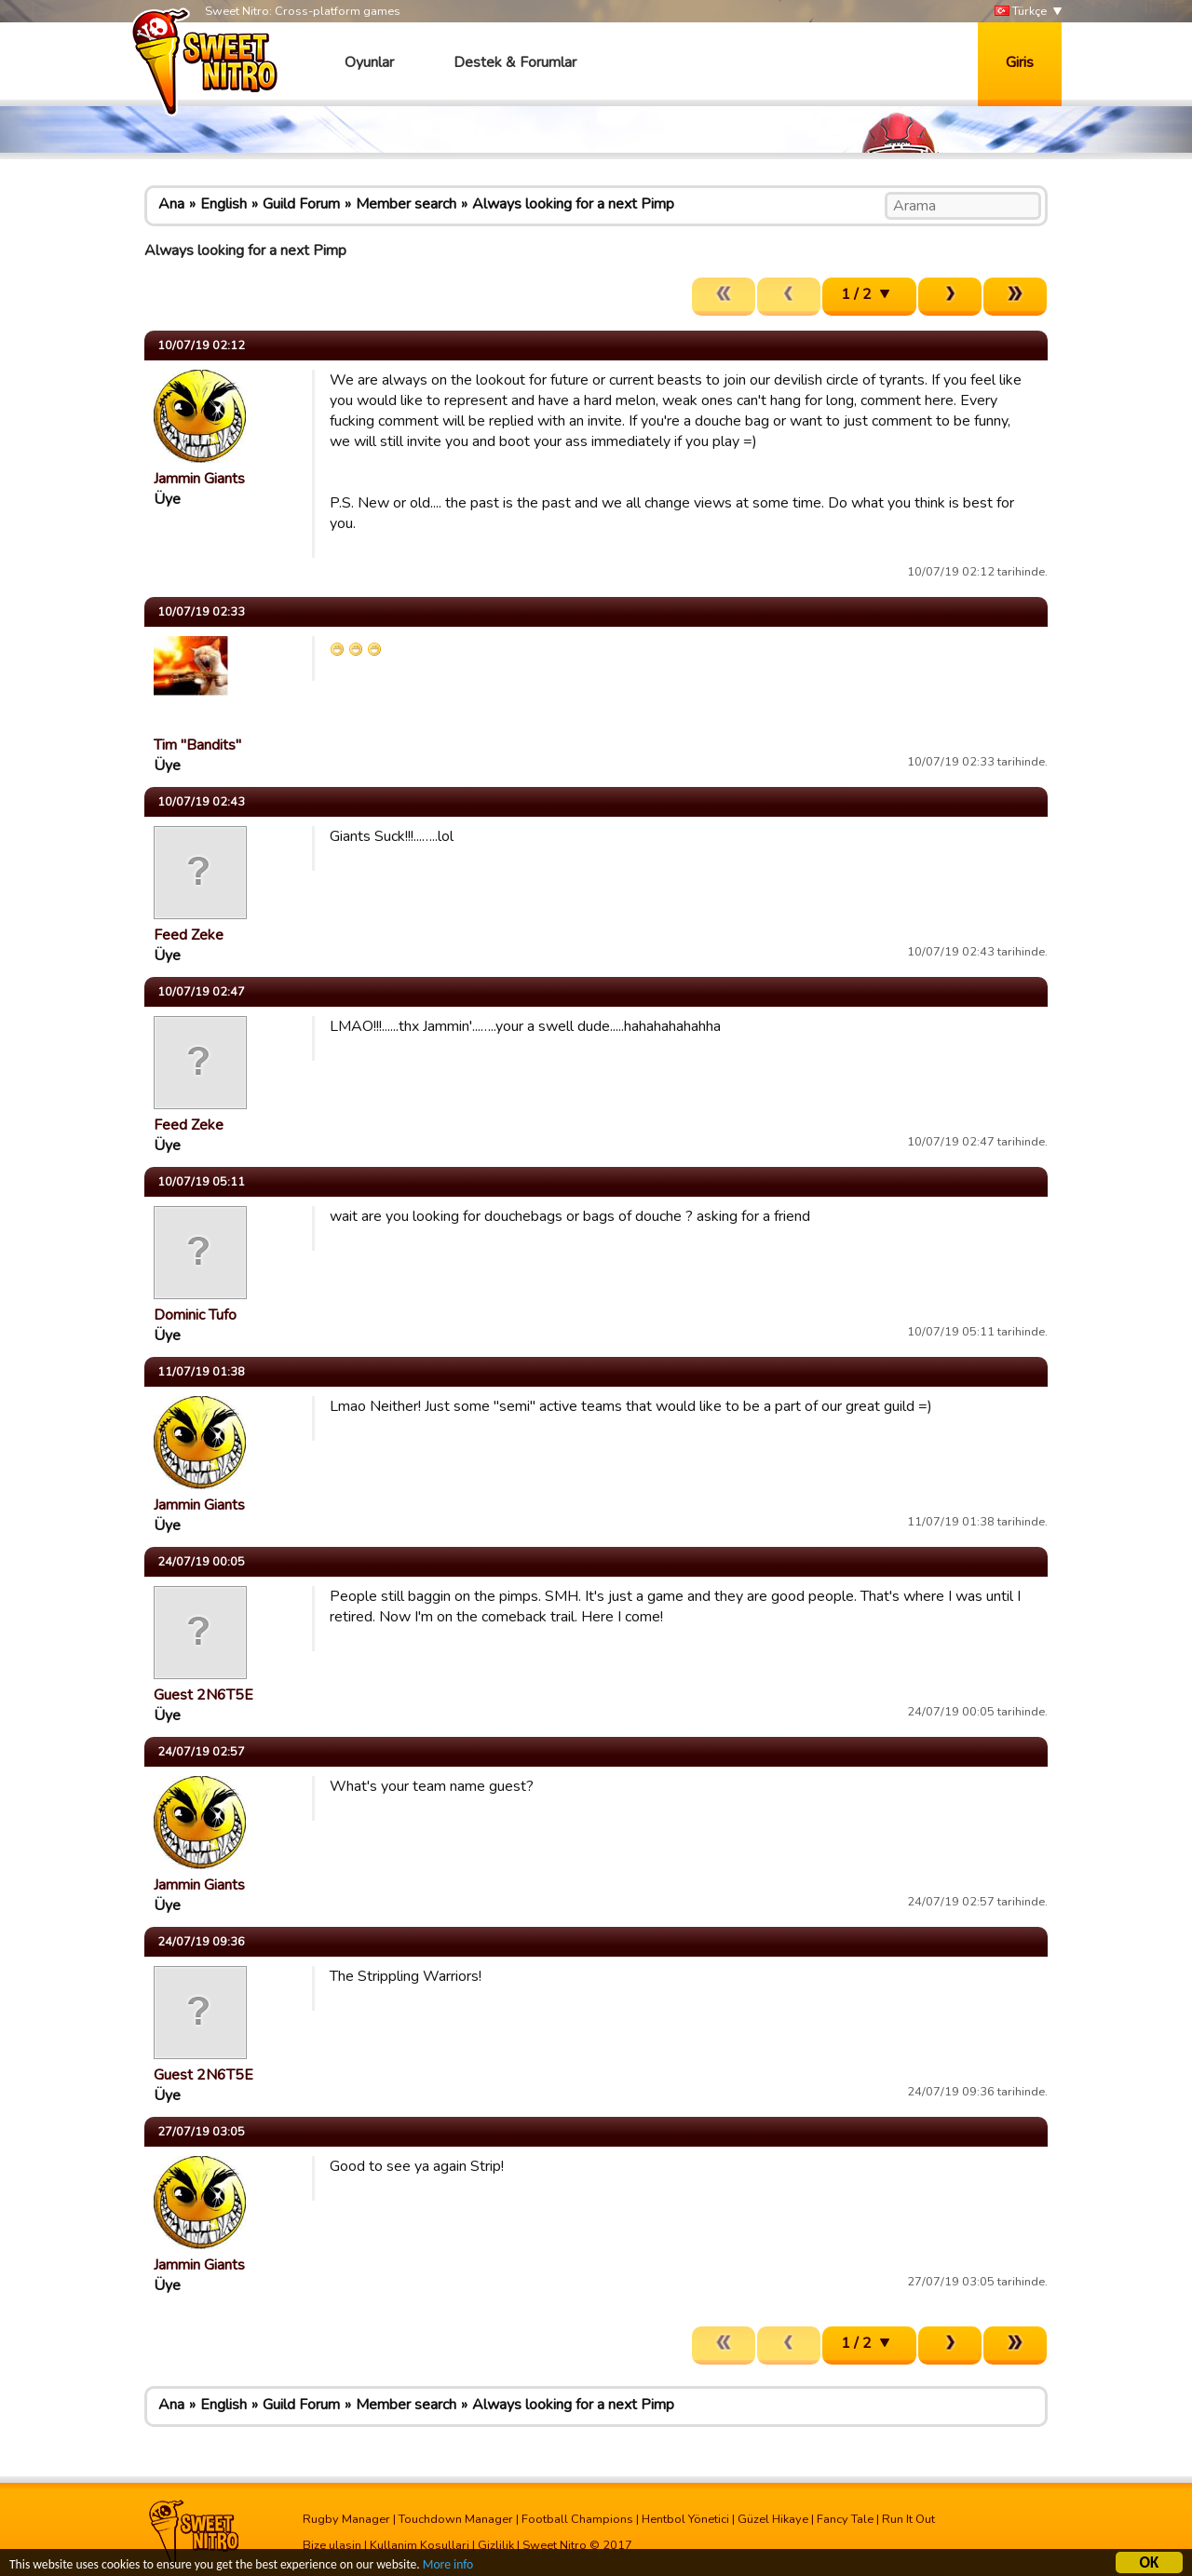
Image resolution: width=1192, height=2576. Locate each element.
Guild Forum (301, 204)
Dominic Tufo (195, 1315)
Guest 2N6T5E (203, 1695)
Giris (1020, 62)
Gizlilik (496, 2545)
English (223, 204)
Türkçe (1021, 11)
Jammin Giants (199, 478)
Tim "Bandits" (197, 745)
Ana (171, 204)
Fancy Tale (845, 2519)
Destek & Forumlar (515, 62)
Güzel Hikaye (773, 2519)
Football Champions (577, 2519)
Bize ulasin (332, 2545)
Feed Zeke (189, 935)
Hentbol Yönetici (685, 2519)
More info (448, 2565)
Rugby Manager (346, 2519)
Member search (406, 204)
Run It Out (908, 2519)
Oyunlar (369, 62)
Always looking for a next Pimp (573, 204)
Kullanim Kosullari (419, 2545)
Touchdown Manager (456, 2519)
